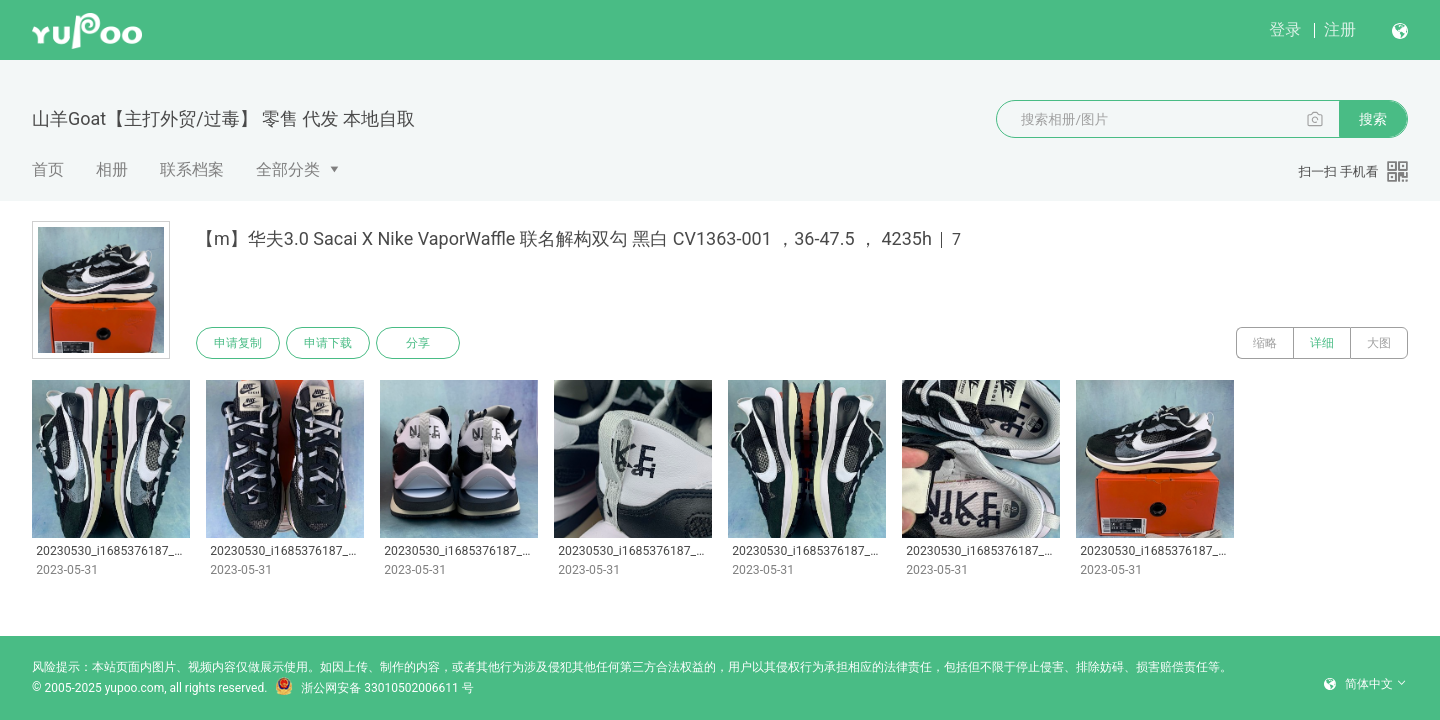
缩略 (1265, 343)
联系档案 (192, 169)
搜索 (1373, 119)
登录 (1285, 29)
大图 (1379, 343)
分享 (418, 343)
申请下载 (328, 343)
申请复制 (238, 343)
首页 (48, 169)
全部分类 (288, 169)
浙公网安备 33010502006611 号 (374, 688)
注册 (1340, 29)
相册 (112, 169)
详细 (1322, 343)
